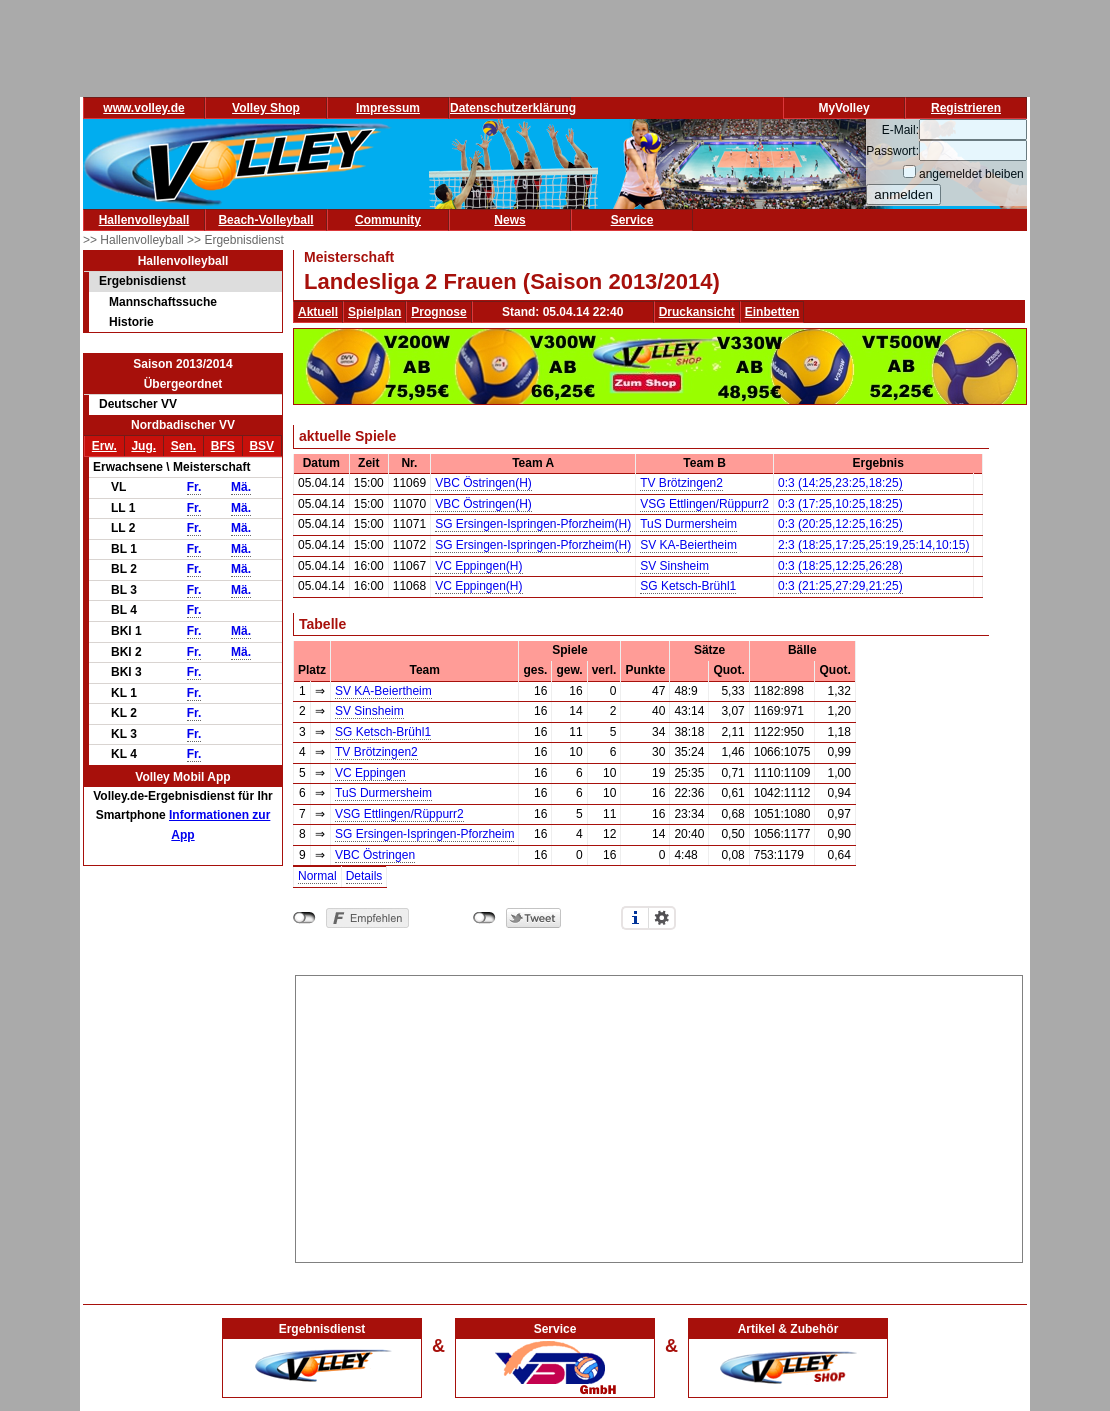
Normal (317, 876)
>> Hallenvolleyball (135, 240)
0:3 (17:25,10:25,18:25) (840, 504)
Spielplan (374, 312)
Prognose (438, 312)
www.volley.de (143, 108)
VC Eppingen (370, 773)
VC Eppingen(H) (478, 566)
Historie (131, 322)
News (509, 220)
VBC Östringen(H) (483, 483)
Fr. (194, 487)
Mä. (241, 487)
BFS (223, 446)
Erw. (104, 446)
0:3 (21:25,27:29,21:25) (840, 586)
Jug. (143, 446)
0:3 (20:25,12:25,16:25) (840, 524)
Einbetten (772, 312)
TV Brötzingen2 (681, 483)
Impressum (388, 108)
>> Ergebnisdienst (235, 240)
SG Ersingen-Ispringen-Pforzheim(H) (533, 524)
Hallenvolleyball (144, 220)
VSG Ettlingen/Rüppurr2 (704, 504)
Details (364, 876)
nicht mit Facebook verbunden (304, 918)
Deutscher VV (138, 404)
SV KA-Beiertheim (688, 545)
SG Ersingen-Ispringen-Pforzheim (424, 834)
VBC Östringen (375, 855)
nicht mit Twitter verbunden (484, 918)
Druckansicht (697, 312)
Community (388, 220)
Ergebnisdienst (142, 281)
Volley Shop (266, 108)
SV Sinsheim (674, 566)
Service (632, 220)
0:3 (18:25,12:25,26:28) (840, 566)
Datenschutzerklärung (513, 108)
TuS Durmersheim (688, 524)
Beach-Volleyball (265, 220)
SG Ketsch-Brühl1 (688, 586)
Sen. (183, 446)
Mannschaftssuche (163, 302)
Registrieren (966, 108)
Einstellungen (662, 918)
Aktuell (318, 312)
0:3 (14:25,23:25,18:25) (840, 483)
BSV (261, 446)
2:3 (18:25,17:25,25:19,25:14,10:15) (874, 545)
